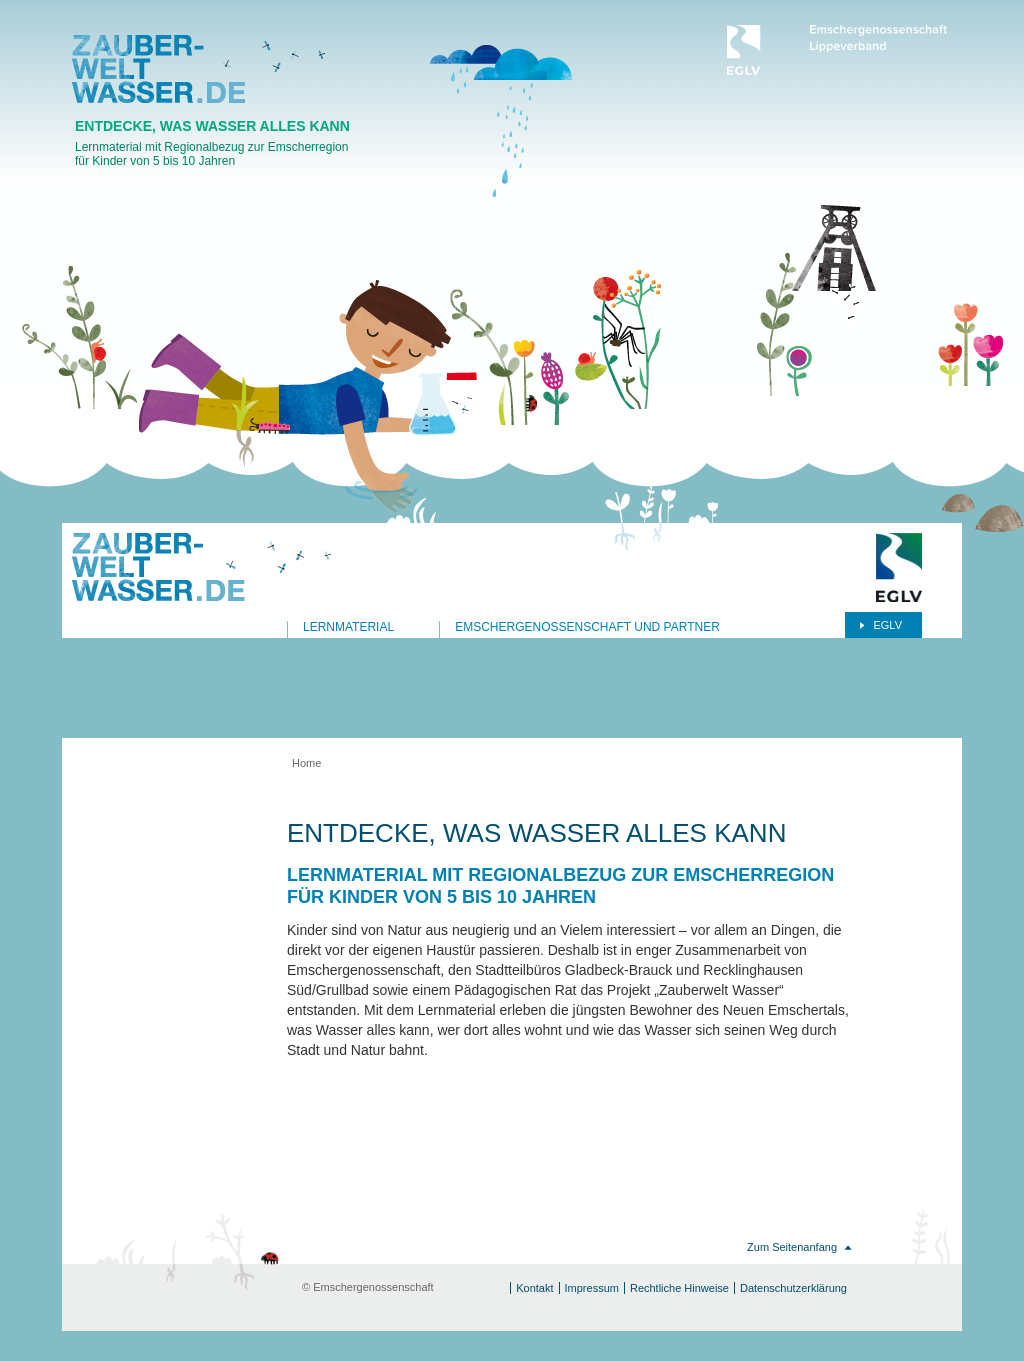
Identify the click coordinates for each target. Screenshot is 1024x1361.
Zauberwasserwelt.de (158, 69)
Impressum (592, 1288)
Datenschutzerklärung (793, 1288)
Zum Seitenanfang (792, 1247)
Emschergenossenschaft (837, 50)
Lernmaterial (348, 627)
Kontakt (534, 1288)
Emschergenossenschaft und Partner (587, 627)
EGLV (887, 625)
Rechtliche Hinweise (679, 1288)
